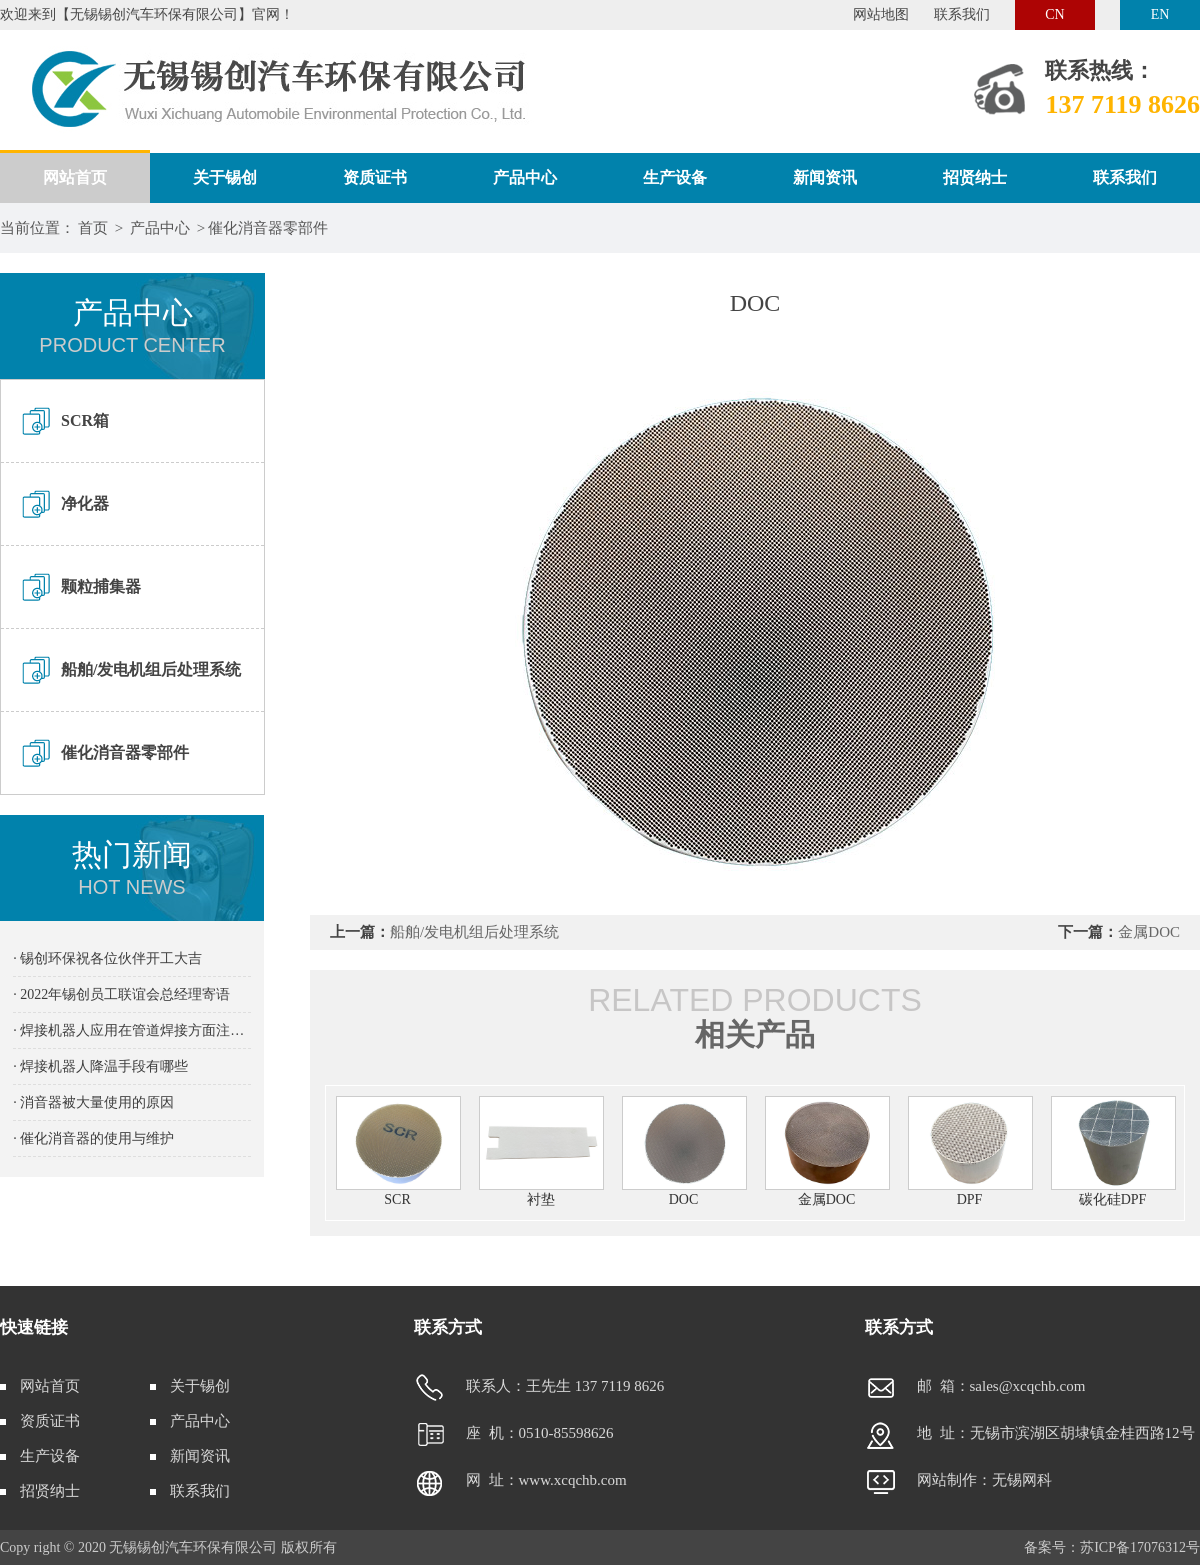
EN (1160, 14)
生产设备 (675, 177)
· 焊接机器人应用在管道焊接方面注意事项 (132, 1030)
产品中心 (525, 177)
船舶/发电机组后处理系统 (151, 669)
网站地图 (881, 14)
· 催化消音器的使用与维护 (93, 1138)
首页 (93, 228)
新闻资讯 (825, 177)
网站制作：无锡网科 (958, 1480)
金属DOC (1149, 932)
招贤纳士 (975, 177)
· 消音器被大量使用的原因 (93, 1102)
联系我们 (962, 14)
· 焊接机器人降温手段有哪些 (100, 1066)
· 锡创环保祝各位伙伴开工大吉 (107, 958)
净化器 (85, 503)
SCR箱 (85, 420)
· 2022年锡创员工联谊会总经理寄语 (121, 994)
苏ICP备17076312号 (1140, 1547)
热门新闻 (132, 868)
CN (1054, 14)
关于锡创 (225, 177)
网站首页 (75, 177)
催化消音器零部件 (268, 228)
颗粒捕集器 (101, 586)
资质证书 (375, 177)
